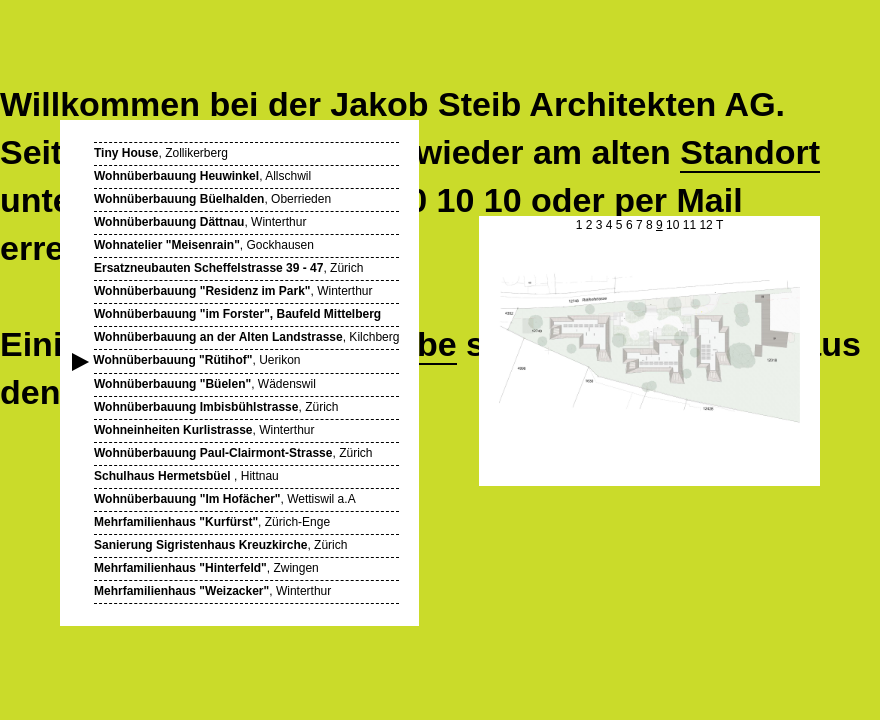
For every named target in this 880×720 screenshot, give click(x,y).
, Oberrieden (212, 199)
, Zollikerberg (161, 153)
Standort (750, 152)
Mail (710, 200)
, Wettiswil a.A (225, 499)
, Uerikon (197, 360)
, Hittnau (186, 476)
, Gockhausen (204, 245)
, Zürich (228, 268)
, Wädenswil (205, 384)
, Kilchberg (246, 337)
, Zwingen (206, 568)
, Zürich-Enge (212, 522)
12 (705, 225)
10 (672, 225)
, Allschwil (202, 176)
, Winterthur (200, 222)
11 (689, 225)
